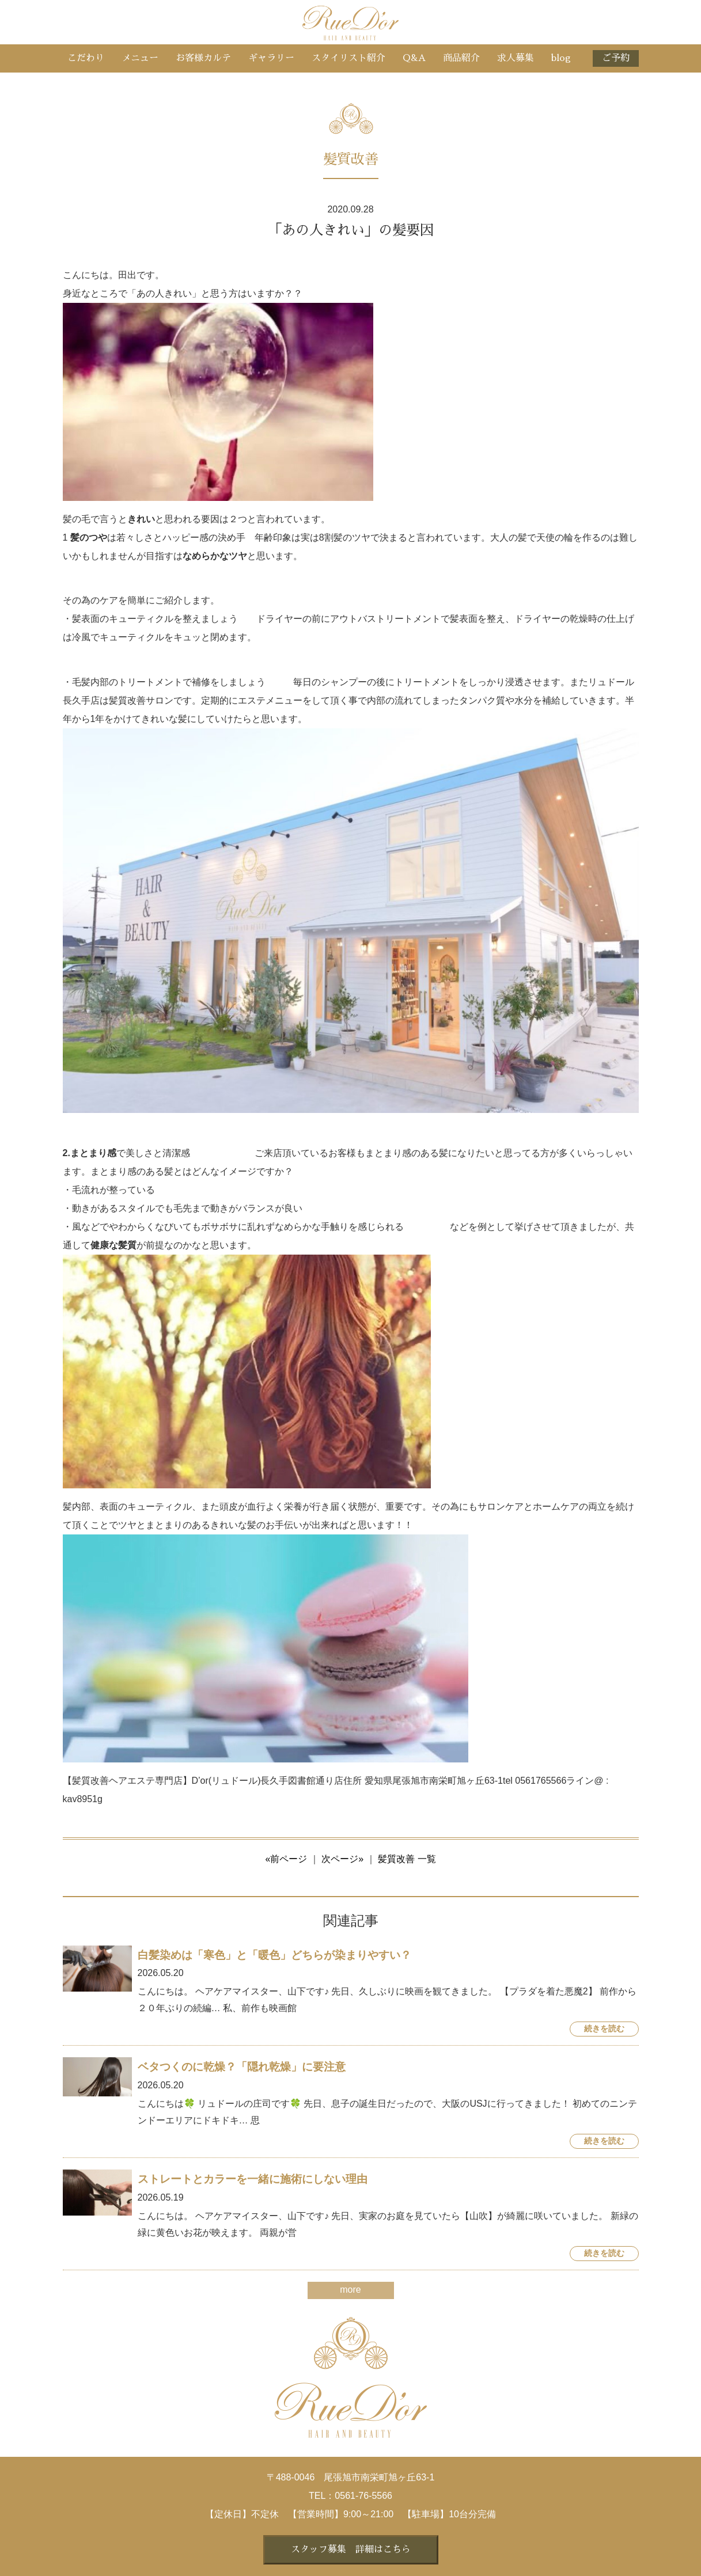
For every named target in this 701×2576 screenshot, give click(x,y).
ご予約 (616, 58)
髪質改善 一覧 (406, 1859)
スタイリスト (348, 58)
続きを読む (604, 2028)
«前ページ (286, 1859)
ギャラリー (271, 58)
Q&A (414, 58)
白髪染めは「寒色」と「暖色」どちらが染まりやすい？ (274, 1955)
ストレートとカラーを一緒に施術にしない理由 (252, 2179)
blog (561, 58)
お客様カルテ (203, 58)
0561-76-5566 (363, 2496)
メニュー (140, 58)
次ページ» (342, 1859)
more (350, 2289)
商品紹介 (461, 58)
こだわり (85, 58)
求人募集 (515, 58)
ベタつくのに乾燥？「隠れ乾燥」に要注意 (242, 2067)
